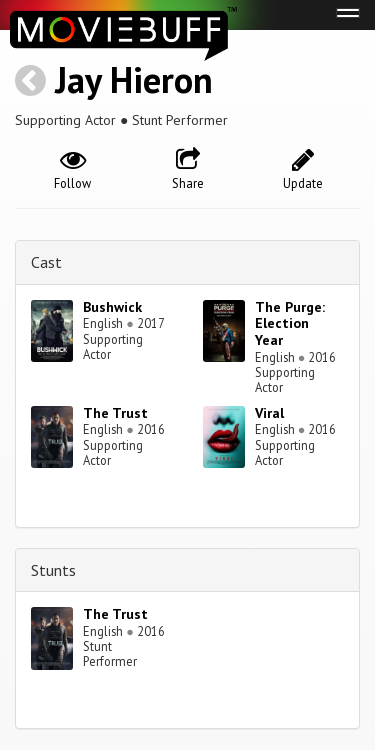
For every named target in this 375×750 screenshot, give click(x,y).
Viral (269, 413)
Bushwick (112, 307)
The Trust (115, 413)
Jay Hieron (134, 79)
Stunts (53, 570)
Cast (46, 262)
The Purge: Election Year (290, 324)
